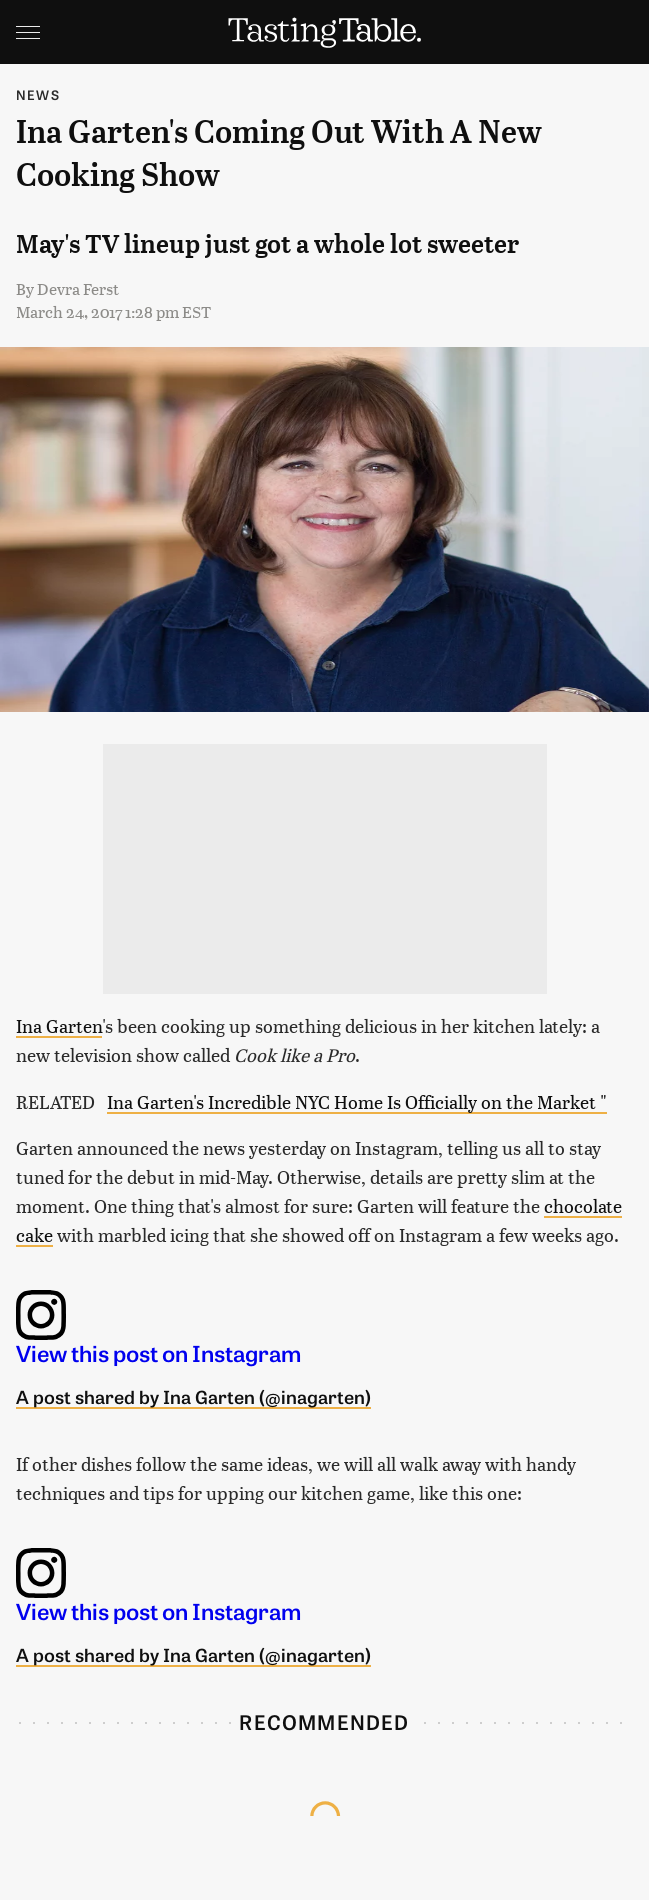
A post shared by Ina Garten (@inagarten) (193, 1396)
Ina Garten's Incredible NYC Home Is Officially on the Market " (357, 1101)
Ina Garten (59, 1025)
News (38, 94)
